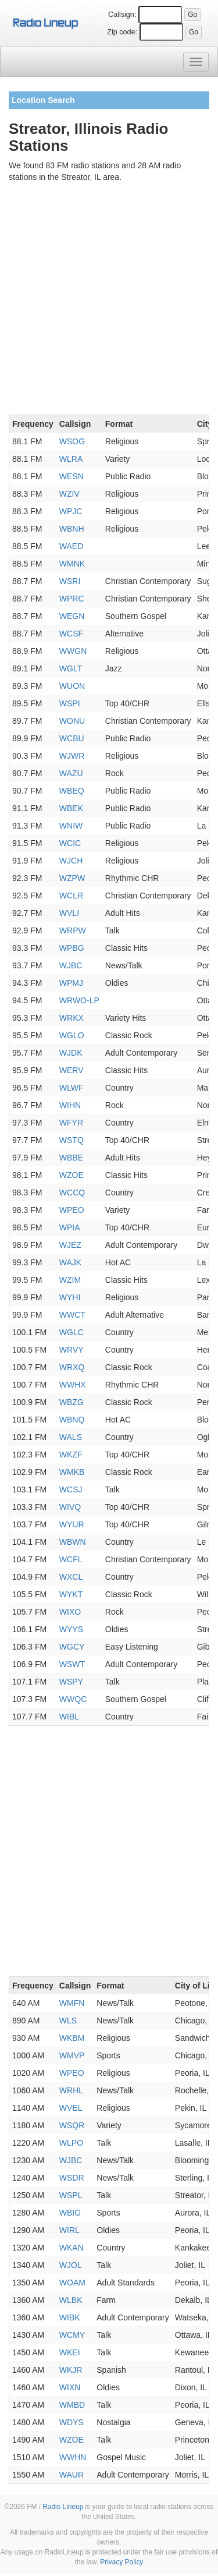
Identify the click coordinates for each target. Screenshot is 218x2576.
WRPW (72, 930)
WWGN (73, 651)
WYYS (71, 1629)
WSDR (71, 2177)
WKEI (69, 2352)
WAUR (71, 2474)
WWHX (72, 1384)
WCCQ (72, 1192)
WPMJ (71, 983)
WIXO (70, 1611)
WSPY (71, 1681)
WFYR (71, 1122)
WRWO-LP (79, 1000)
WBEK (71, 808)
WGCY (72, 1646)
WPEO (71, 1210)
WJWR (72, 755)
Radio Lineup (62, 2507)
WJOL (70, 2265)
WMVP (72, 2055)
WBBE (71, 1157)
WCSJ (71, 1489)
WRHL (71, 2090)
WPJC (71, 511)
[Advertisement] (109, 301)
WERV (71, 1070)
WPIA (69, 1227)
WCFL (71, 1559)
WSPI (69, 703)
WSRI (70, 581)
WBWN (72, 1542)
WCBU (71, 738)
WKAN (71, 2247)
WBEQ (71, 790)
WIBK (69, 2317)
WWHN (73, 2457)
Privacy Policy (121, 2562)
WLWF (71, 1087)
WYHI (70, 1297)
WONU (72, 721)
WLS (68, 2020)
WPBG (71, 948)
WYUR (71, 1524)
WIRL (69, 2230)
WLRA (71, 458)
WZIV (69, 493)
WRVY (71, 1349)
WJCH (71, 860)
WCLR (71, 895)
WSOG (72, 441)
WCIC (70, 843)
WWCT (72, 1314)
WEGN (72, 616)
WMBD (72, 2404)
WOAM (72, 2282)
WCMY (72, 2335)
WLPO (71, 2142)
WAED (71, 546)
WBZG (71, 1402)
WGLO (71, 1035)
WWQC (73, 1699)
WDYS (71, 2422)
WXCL (71, 1576)
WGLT (70, 668)
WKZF (71, 1454)
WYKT (71, 1594)
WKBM (72, 2038)
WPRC (71, 598)
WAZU (71, 773)
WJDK (71, 1052)
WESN (71, 476)
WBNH (71, 528)
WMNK (72, 563)
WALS (70, 1437)
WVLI (69, 913)
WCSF (71, 633)
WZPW (72, 878)
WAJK (70, 1262)
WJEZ (70, 1245)
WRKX (71, 1017)
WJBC (71, 965)
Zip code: (122, 32)
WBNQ (72, 1419)
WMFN (72, 2003)
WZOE (71, 1175)
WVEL (71, 2108)
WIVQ (70, 1507)
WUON (72, 686)
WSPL (71, 2195)
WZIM (70, 1280)
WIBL (69, 1716)
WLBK (71, 2300)
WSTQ (71, 1140)
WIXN (70, 2387)
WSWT (72, 1664)
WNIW (71, 825)
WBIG (70, 2212)
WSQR (72, 2125)
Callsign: (122, 14)
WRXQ (72, 1367)
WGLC (71, 1332)
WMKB (72, 1472)
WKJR (71, 2370)
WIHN (70, 1105)
